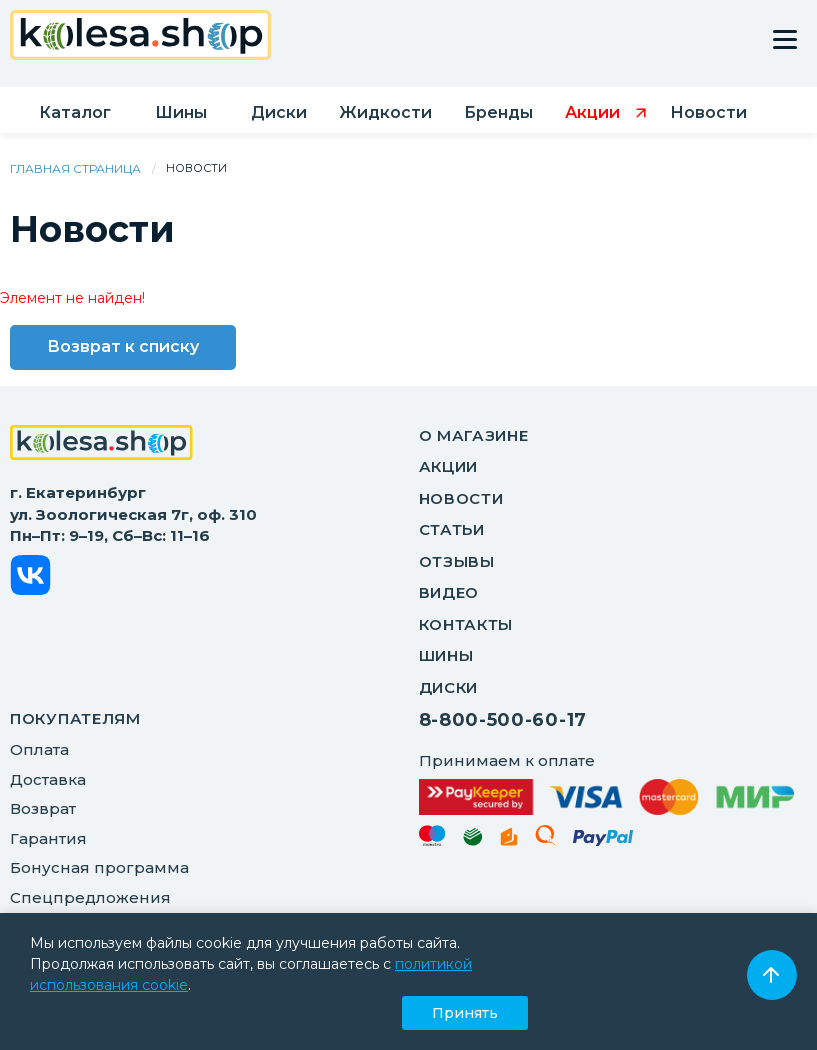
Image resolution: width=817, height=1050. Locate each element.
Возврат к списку (123, 346)
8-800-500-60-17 (503, 720)
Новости (461, 498)
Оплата (39, 749)
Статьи (452, 529)
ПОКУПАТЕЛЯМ (75, 718)
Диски (449, 687)
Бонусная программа (99, 867)
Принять (465, 1013)
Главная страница (75, 168)
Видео (449, 592)
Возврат (43, 808)
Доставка (48, 779)
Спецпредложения (90, 897)
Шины (446, 655)
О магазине (474, 435)
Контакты (466, 624)
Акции (449, 466)
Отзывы (457, 561)
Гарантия (48, 838)
